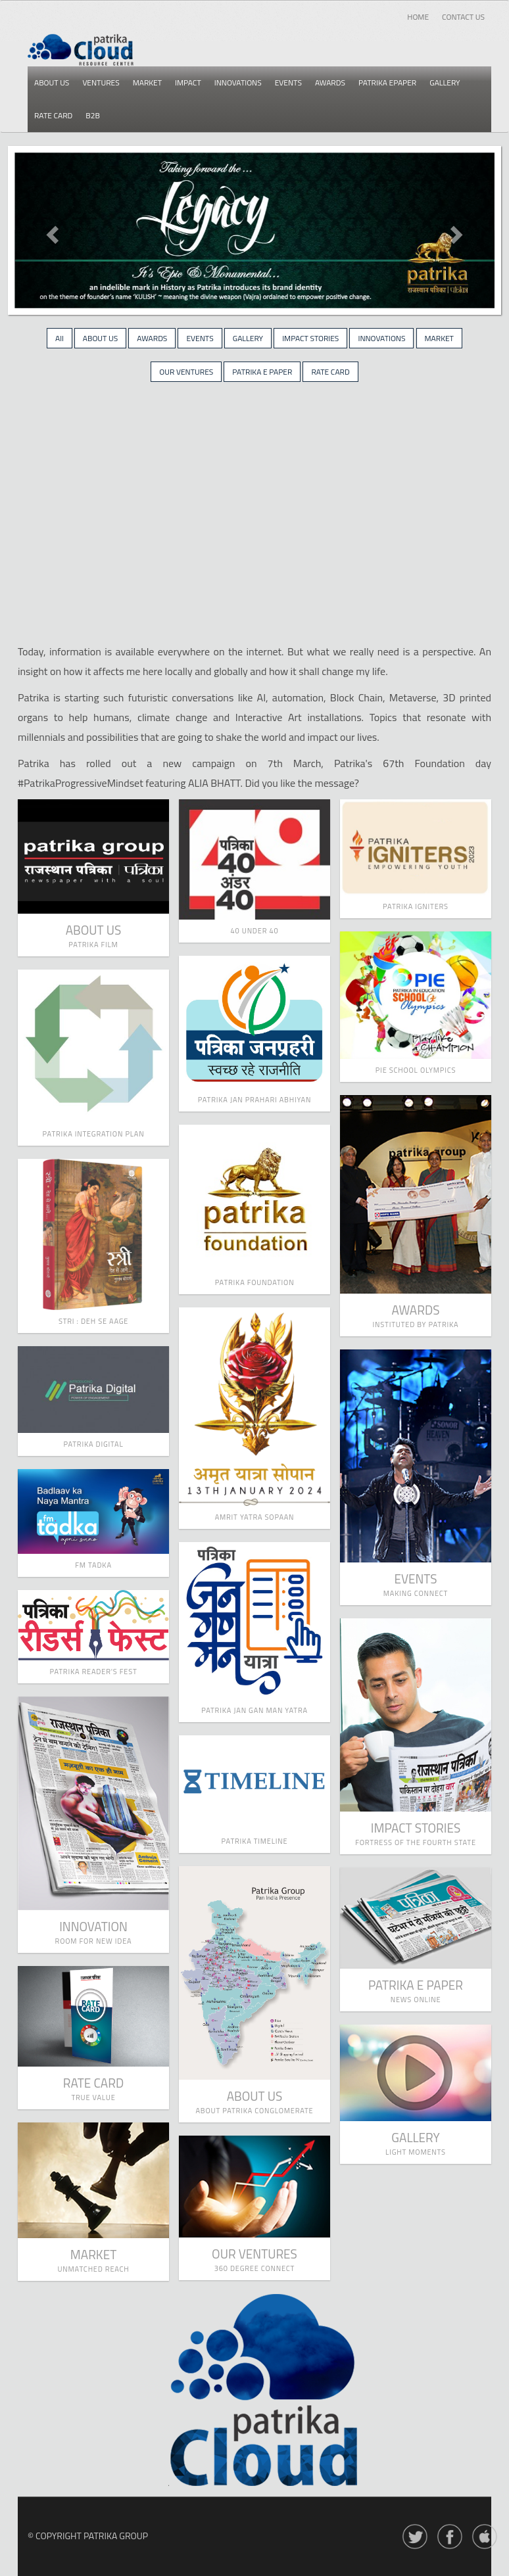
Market (147, 82)
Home (418, 17)
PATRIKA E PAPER (262, 371)
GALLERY (248, 338)
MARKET (439, 338)
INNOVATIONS (381, 338)
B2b (92, 115)
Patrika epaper (387, 82)
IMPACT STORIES (310, 338)
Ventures (100, 82)
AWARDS (152, 338)
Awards (330, 82)
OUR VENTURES (186, 371)
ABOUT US (100, 338)
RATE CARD (330, 371)
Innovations (238, 82)
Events (288, 82)
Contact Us (463, 17)
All (59, 338)
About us (51, 82)
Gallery (444, 82)
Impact (188, 82)
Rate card (53, 115)
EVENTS (199, 338)
